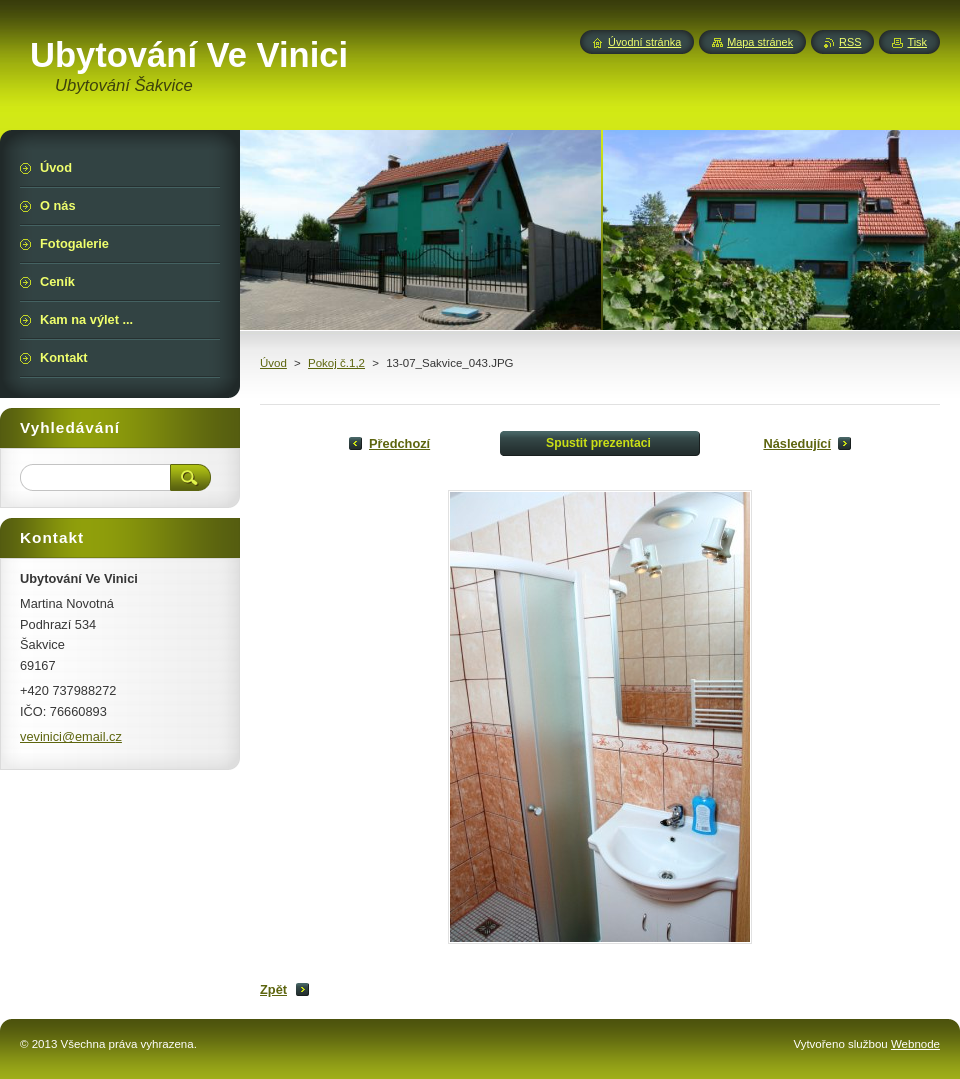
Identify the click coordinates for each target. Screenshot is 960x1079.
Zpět (273, 989)
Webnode (915, 1044)
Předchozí (399, 443)
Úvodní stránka (644, 42)
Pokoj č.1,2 (336, 363)
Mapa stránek (760, 42)
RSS (850, 42)
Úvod (273, 363)
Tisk (917, 42)
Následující (797, 443)
